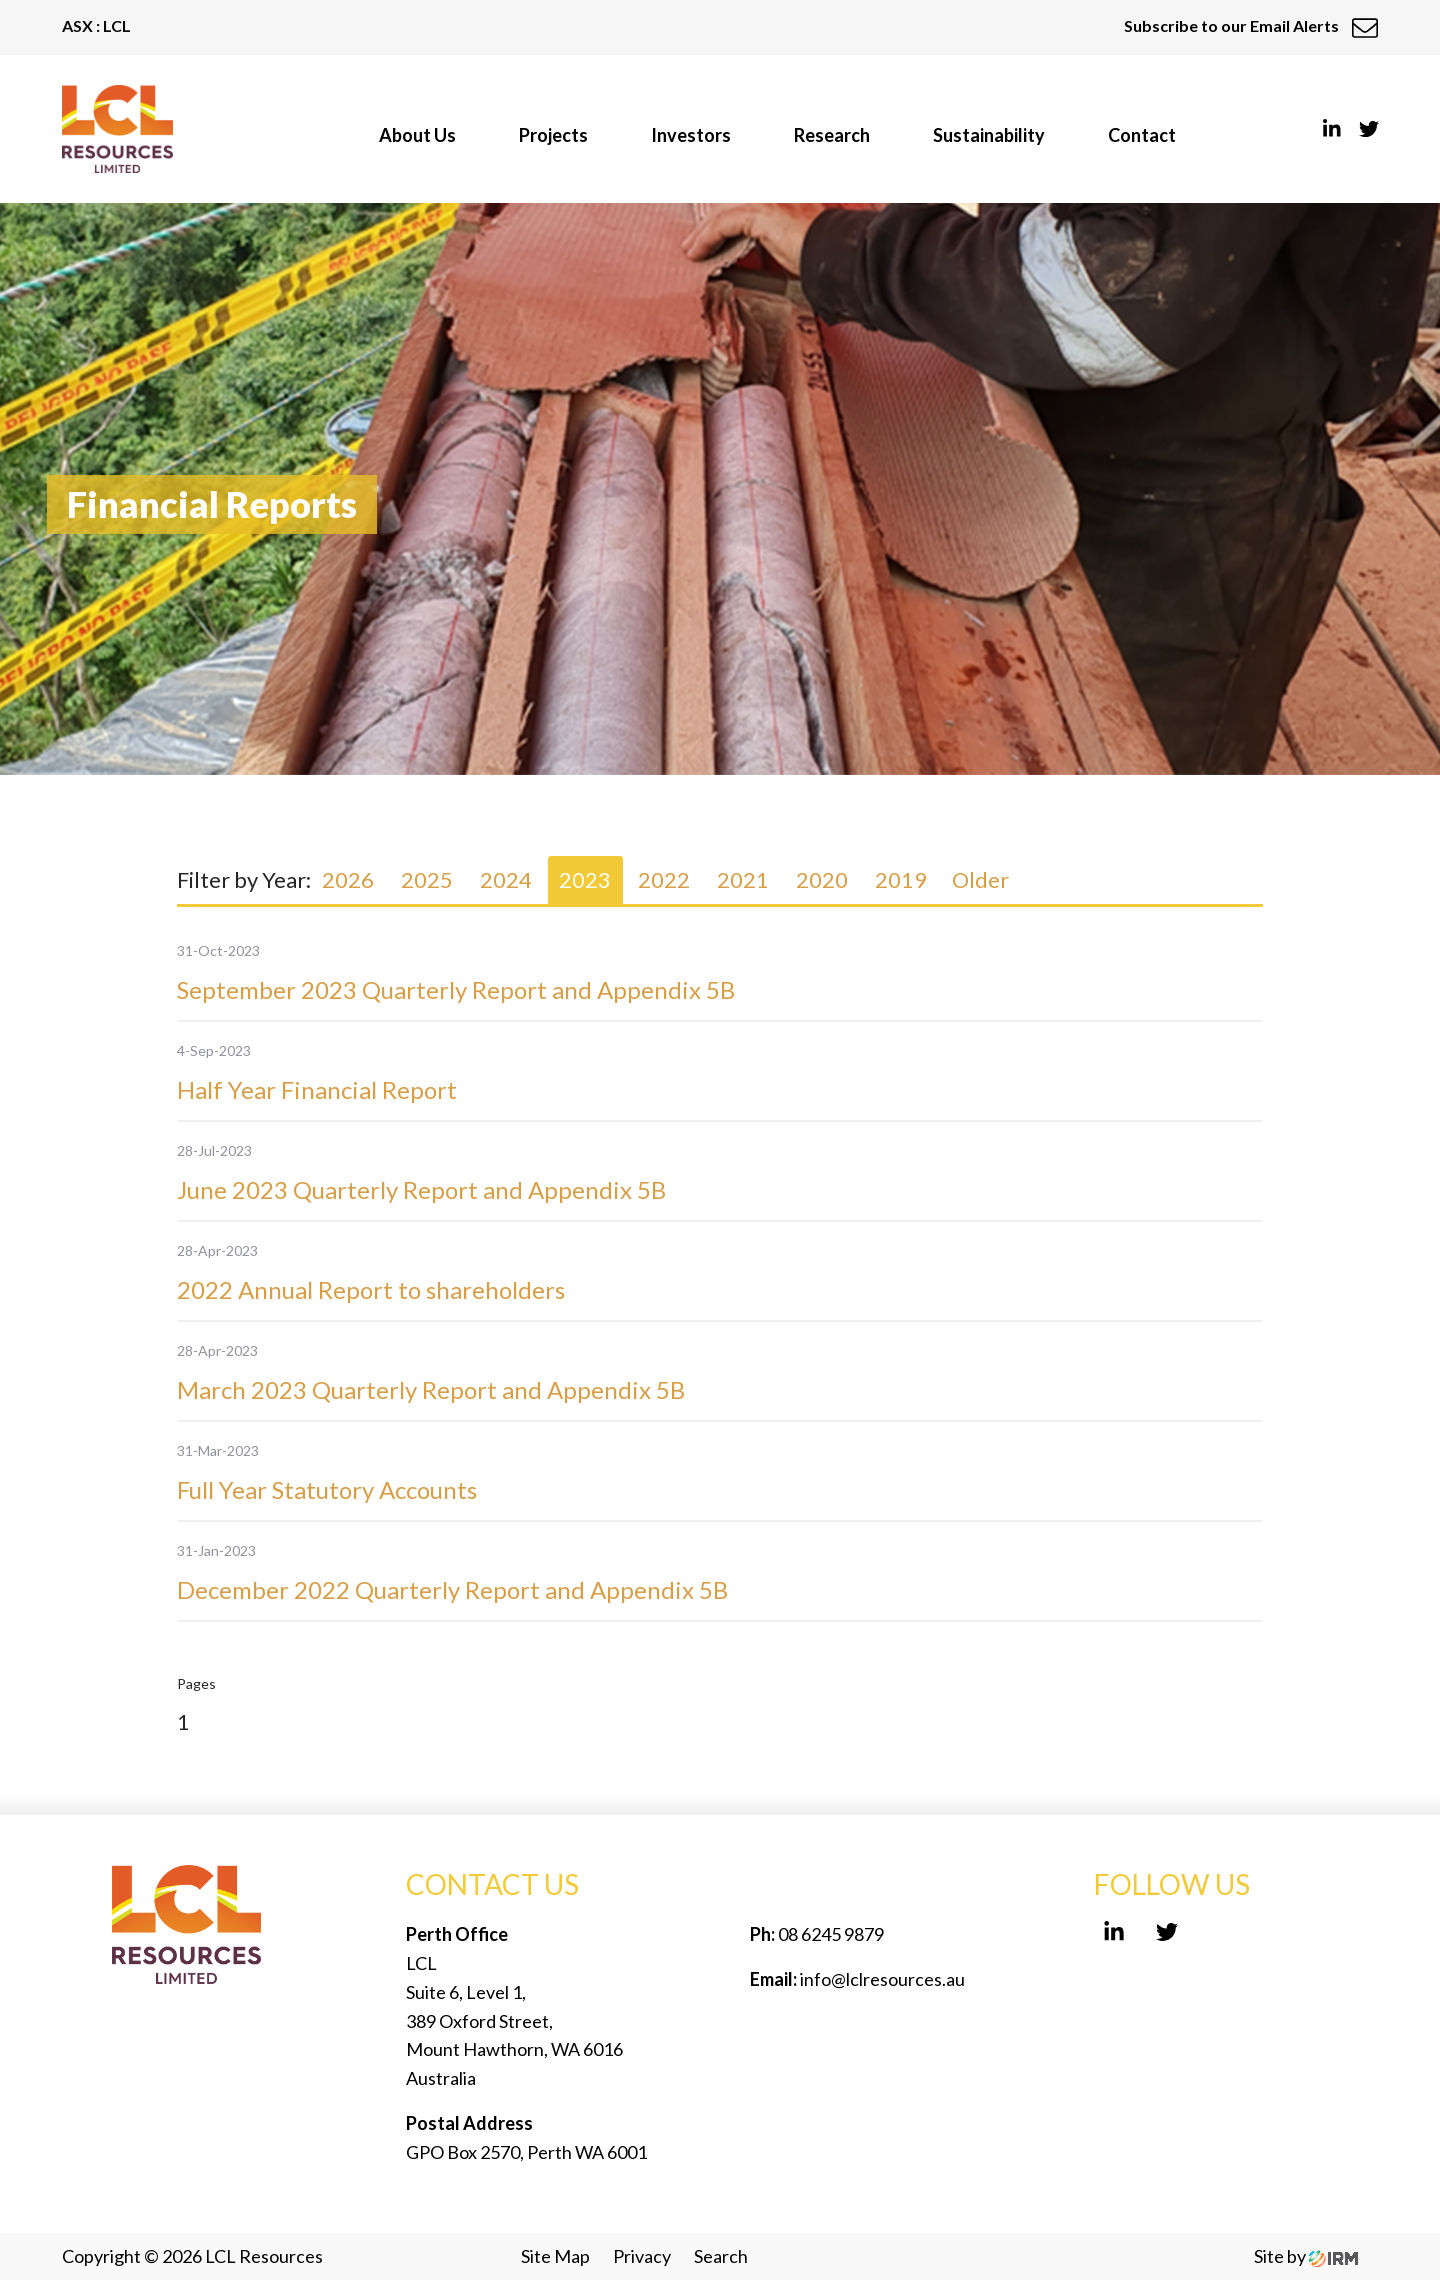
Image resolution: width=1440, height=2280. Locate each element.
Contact (1142, 135)
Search (721, 2256)
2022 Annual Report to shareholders (371, 1289)
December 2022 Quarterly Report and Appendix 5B (452, 1589)
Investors (691, 135)
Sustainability (989, 135)
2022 (664, 879)
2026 (348, 879)
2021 (743, 879)
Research (832, 135)
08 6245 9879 (829, 1934)
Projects (553, 135)
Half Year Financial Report (317, 1089)
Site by (1306, 2256)
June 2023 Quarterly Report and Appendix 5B (421, 1189)
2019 (901, 879)
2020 (822, 879)
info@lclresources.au (882, 1979)
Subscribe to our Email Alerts (1251, 25)
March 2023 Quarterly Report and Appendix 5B (431, 1389)
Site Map (555, 2256)
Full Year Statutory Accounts (327, 1489)
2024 (506, 879)
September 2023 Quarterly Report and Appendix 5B (456, 989)
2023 (585, 879)
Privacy (642, 2256)
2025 (427, 879)
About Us (417, 135)
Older (980, 879)
